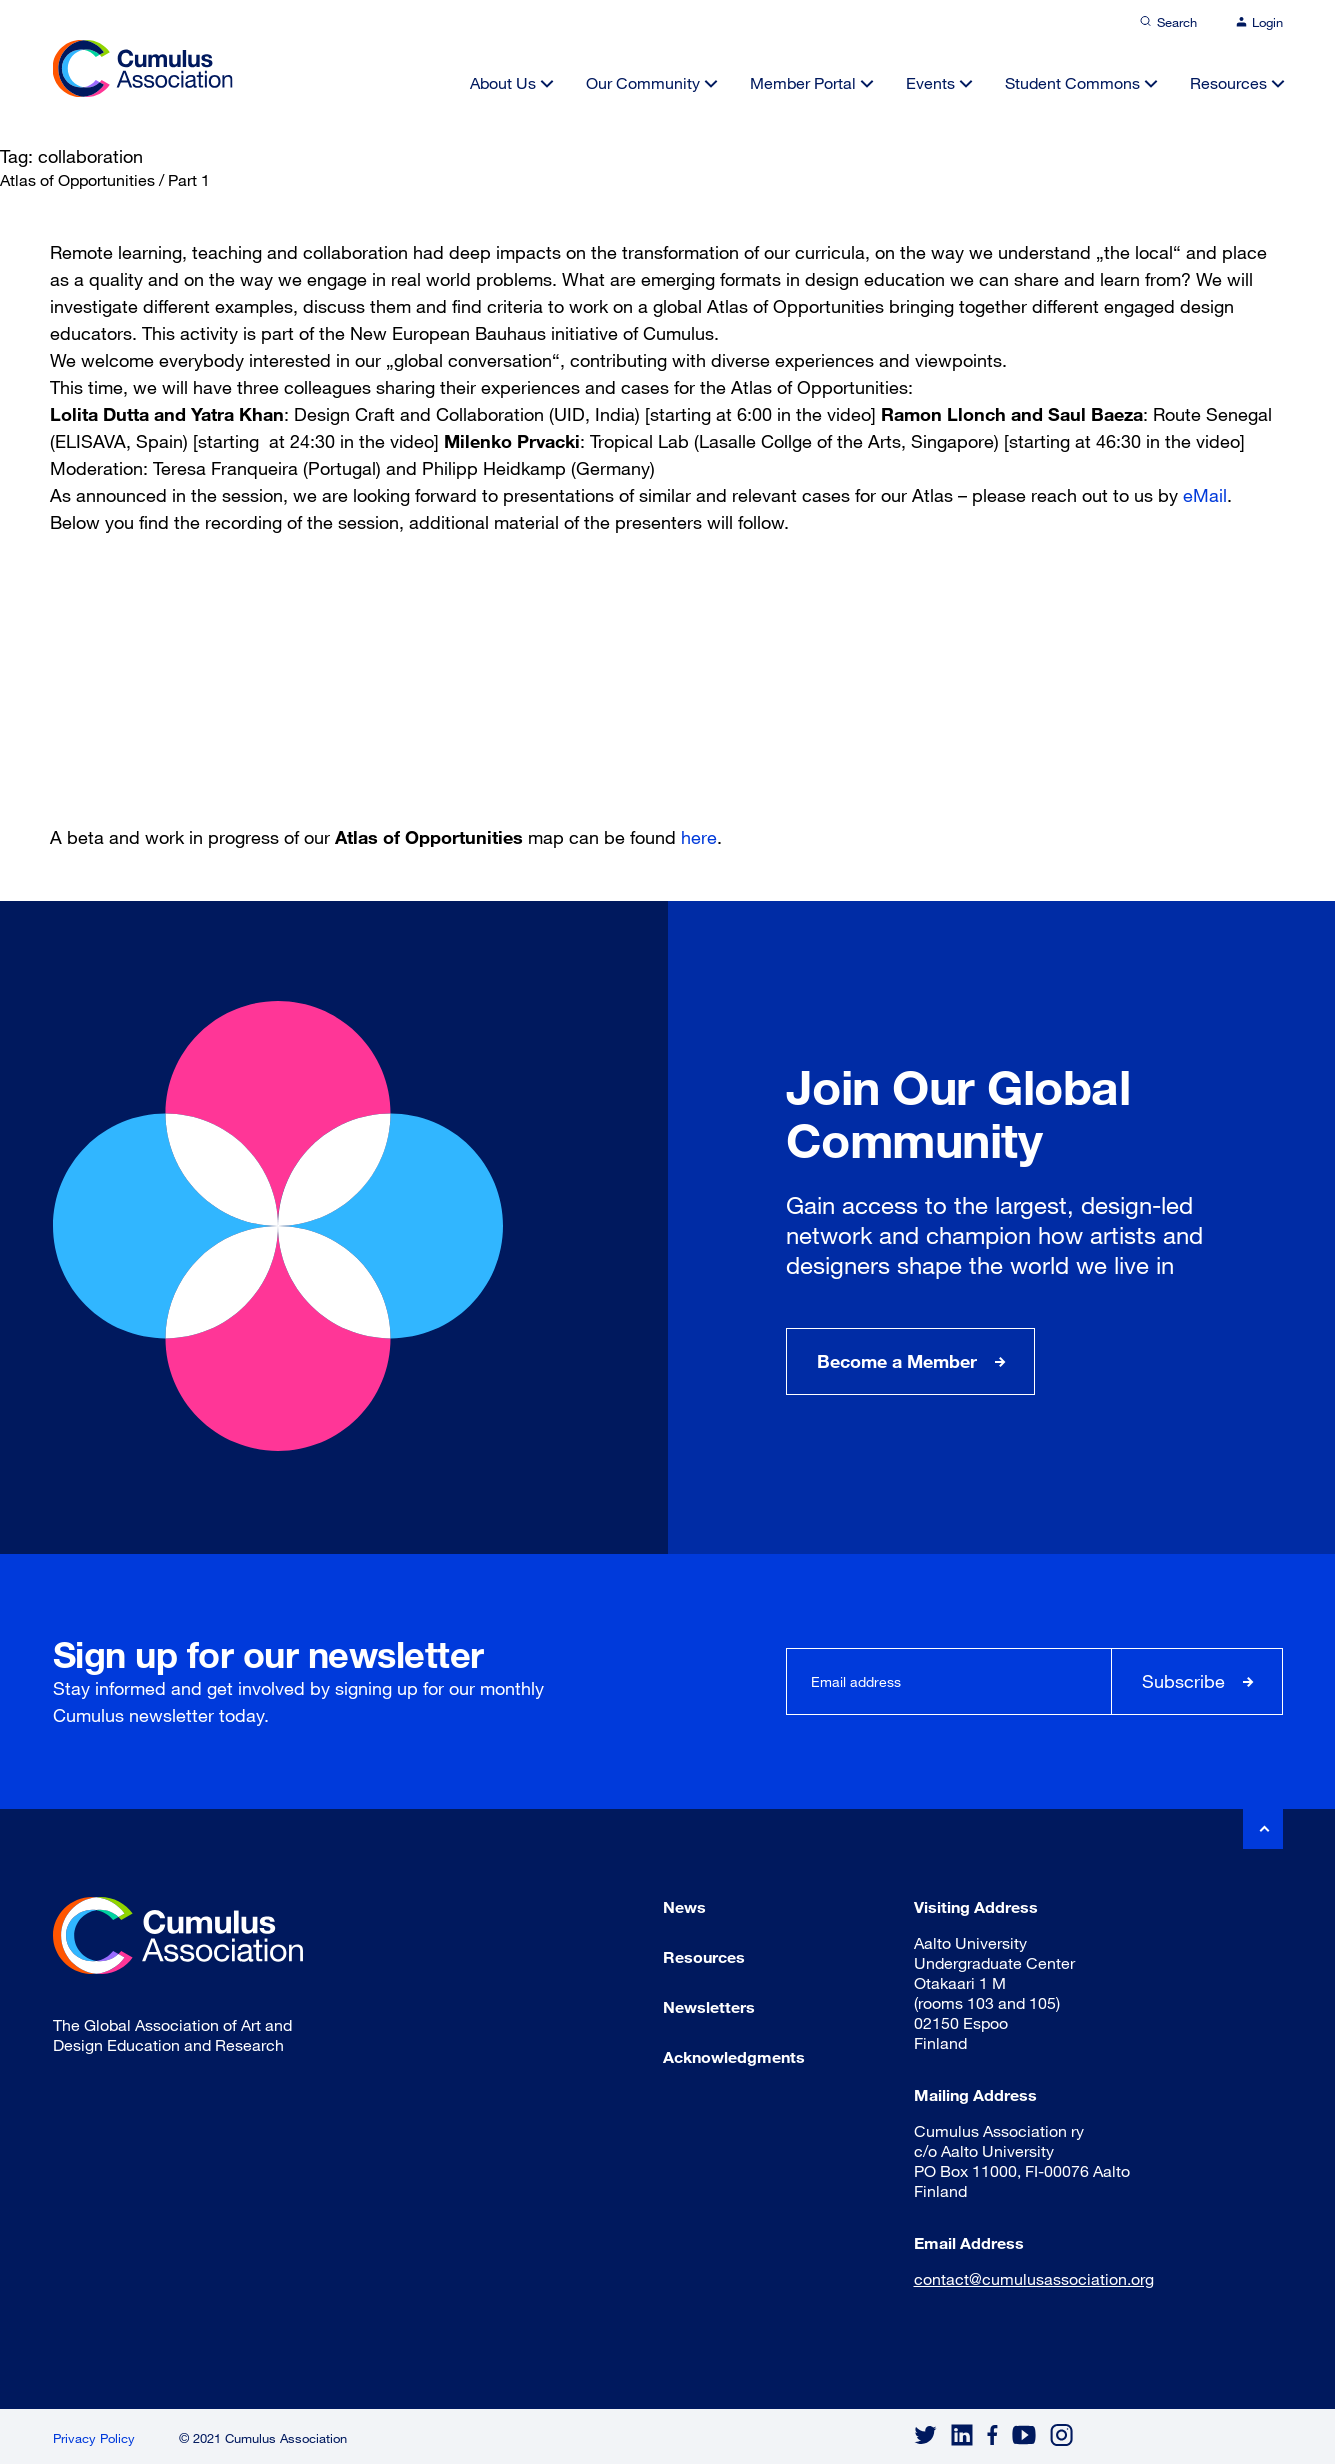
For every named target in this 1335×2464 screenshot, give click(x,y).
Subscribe (1183, 1681)
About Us (503, 82)
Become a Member (897, 1361)
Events (930, 82)
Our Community (643, 82)
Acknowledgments (734, 2056)
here (699, 837)
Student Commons (1072, 82)
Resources (1228, 82)
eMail (1205, 495)
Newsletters (709, 2006)
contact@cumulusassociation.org (1034, 2278)
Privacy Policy (94, 2438)
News (684, 1906)
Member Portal (803, 82)
